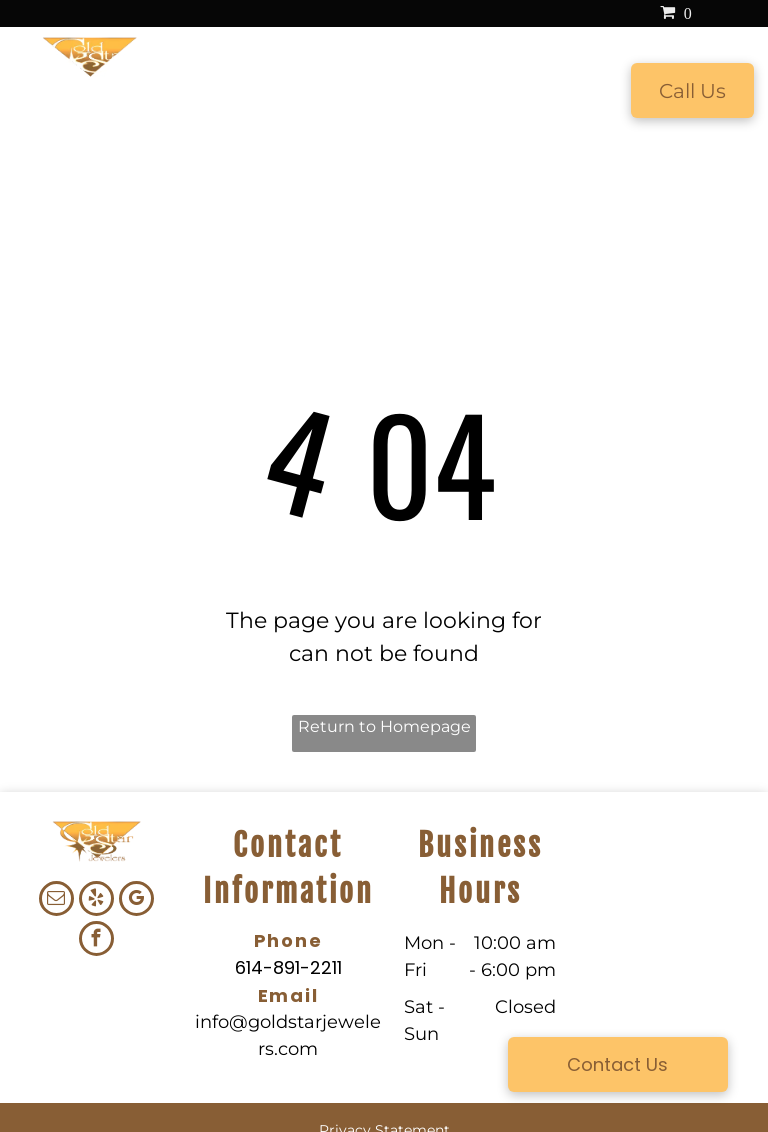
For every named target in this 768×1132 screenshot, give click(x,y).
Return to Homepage (384, 726)
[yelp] (96, 901)
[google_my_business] (136, 901)
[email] (56, 901)
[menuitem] (198, 92)
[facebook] (96, 941)
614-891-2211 (288, 967)
